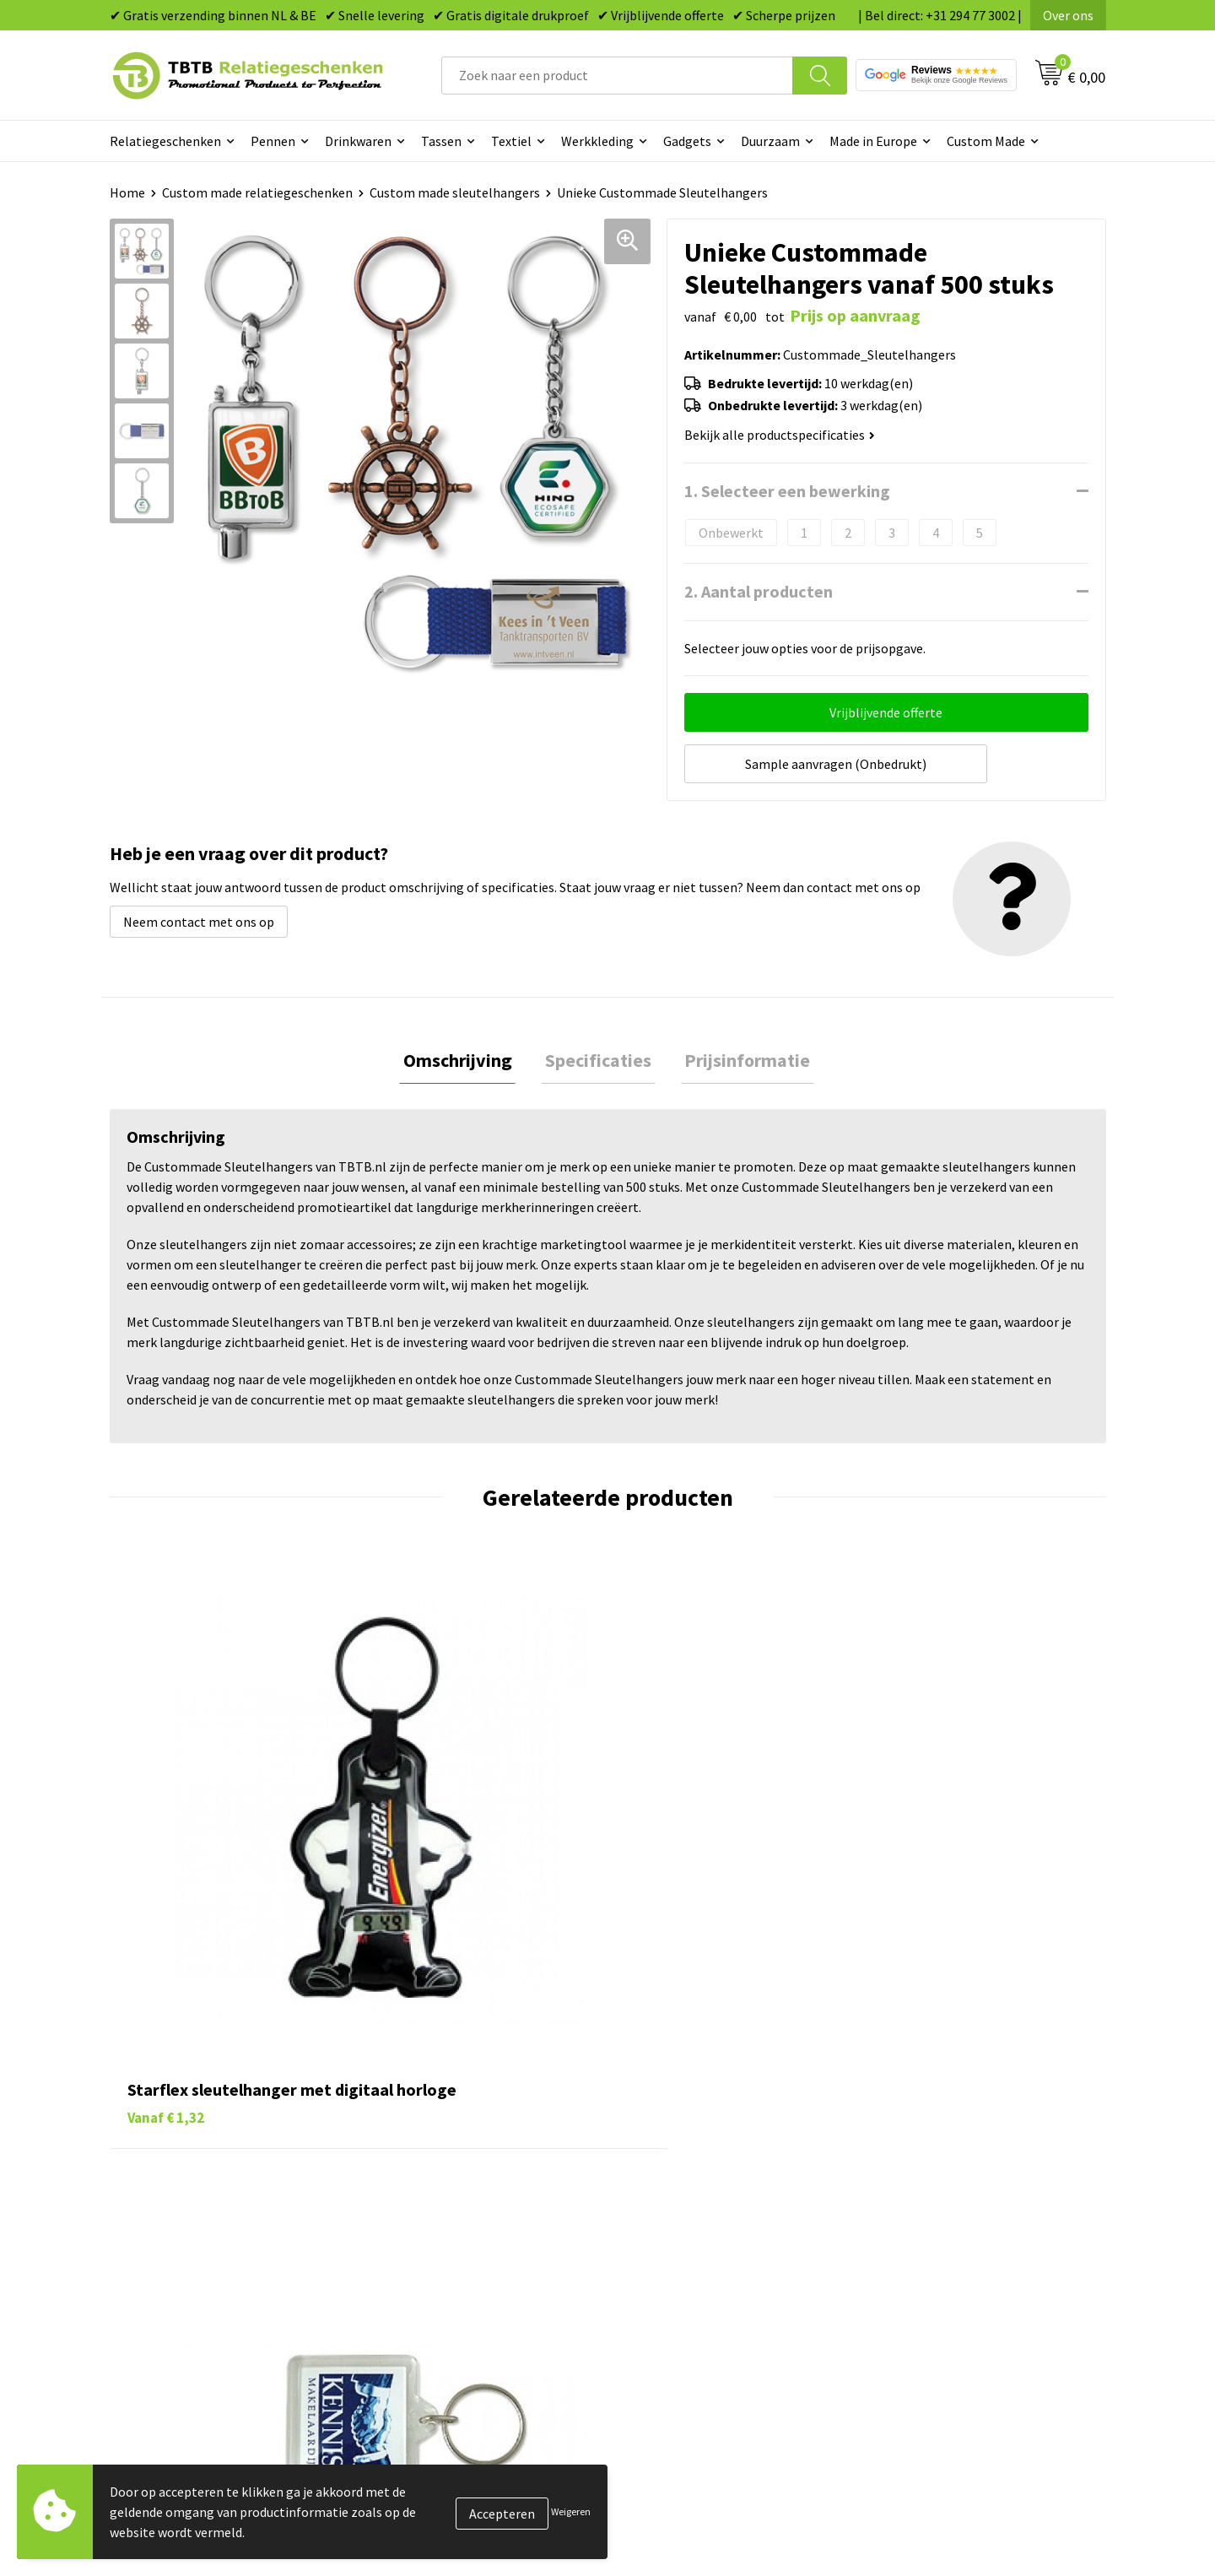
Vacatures (903, 2132)
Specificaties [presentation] (598, 1058)
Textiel (511, 141)
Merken (650, 2286)
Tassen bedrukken (680, 2132)
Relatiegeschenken (165, 141)
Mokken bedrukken (683, 2209)
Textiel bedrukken (680, 2235)
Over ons (1068, 15)
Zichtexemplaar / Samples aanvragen (489, 2261)
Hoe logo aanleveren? (444, 2235)
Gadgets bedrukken (684, 2184)
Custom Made (986, 141)
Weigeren (571, 2511)
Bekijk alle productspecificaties (779, 434)
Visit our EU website (932, 2286)
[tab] (465, 1059)
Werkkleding (597, 141)
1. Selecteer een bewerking (787, 490)
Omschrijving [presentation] (465, 1058)
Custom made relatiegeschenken (257, 192)
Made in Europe (873, 141)
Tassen (441, 141)
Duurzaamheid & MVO (443, 2286)
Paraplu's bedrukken (687, 2261)
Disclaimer (906, 2235)
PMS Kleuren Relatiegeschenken (475, 2209)
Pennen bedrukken (683, 2106)
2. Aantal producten (758, 591)
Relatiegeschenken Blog (946, 2158)
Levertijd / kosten (432, 2132)
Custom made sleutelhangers (455, 192)
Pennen (273, 141)
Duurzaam (770, 141)
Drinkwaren (358, 141)
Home (127, 192)
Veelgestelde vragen (440, 2106)
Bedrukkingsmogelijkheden (460, 2184)
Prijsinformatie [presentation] (739, 1058)
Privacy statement (928, 2209)
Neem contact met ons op (198, 917)
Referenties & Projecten (944, 2184)
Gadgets (687, 141)
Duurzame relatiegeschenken (713, 2158)
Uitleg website (423, 2158)
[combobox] (617, 76)
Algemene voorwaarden (943, 2261)
